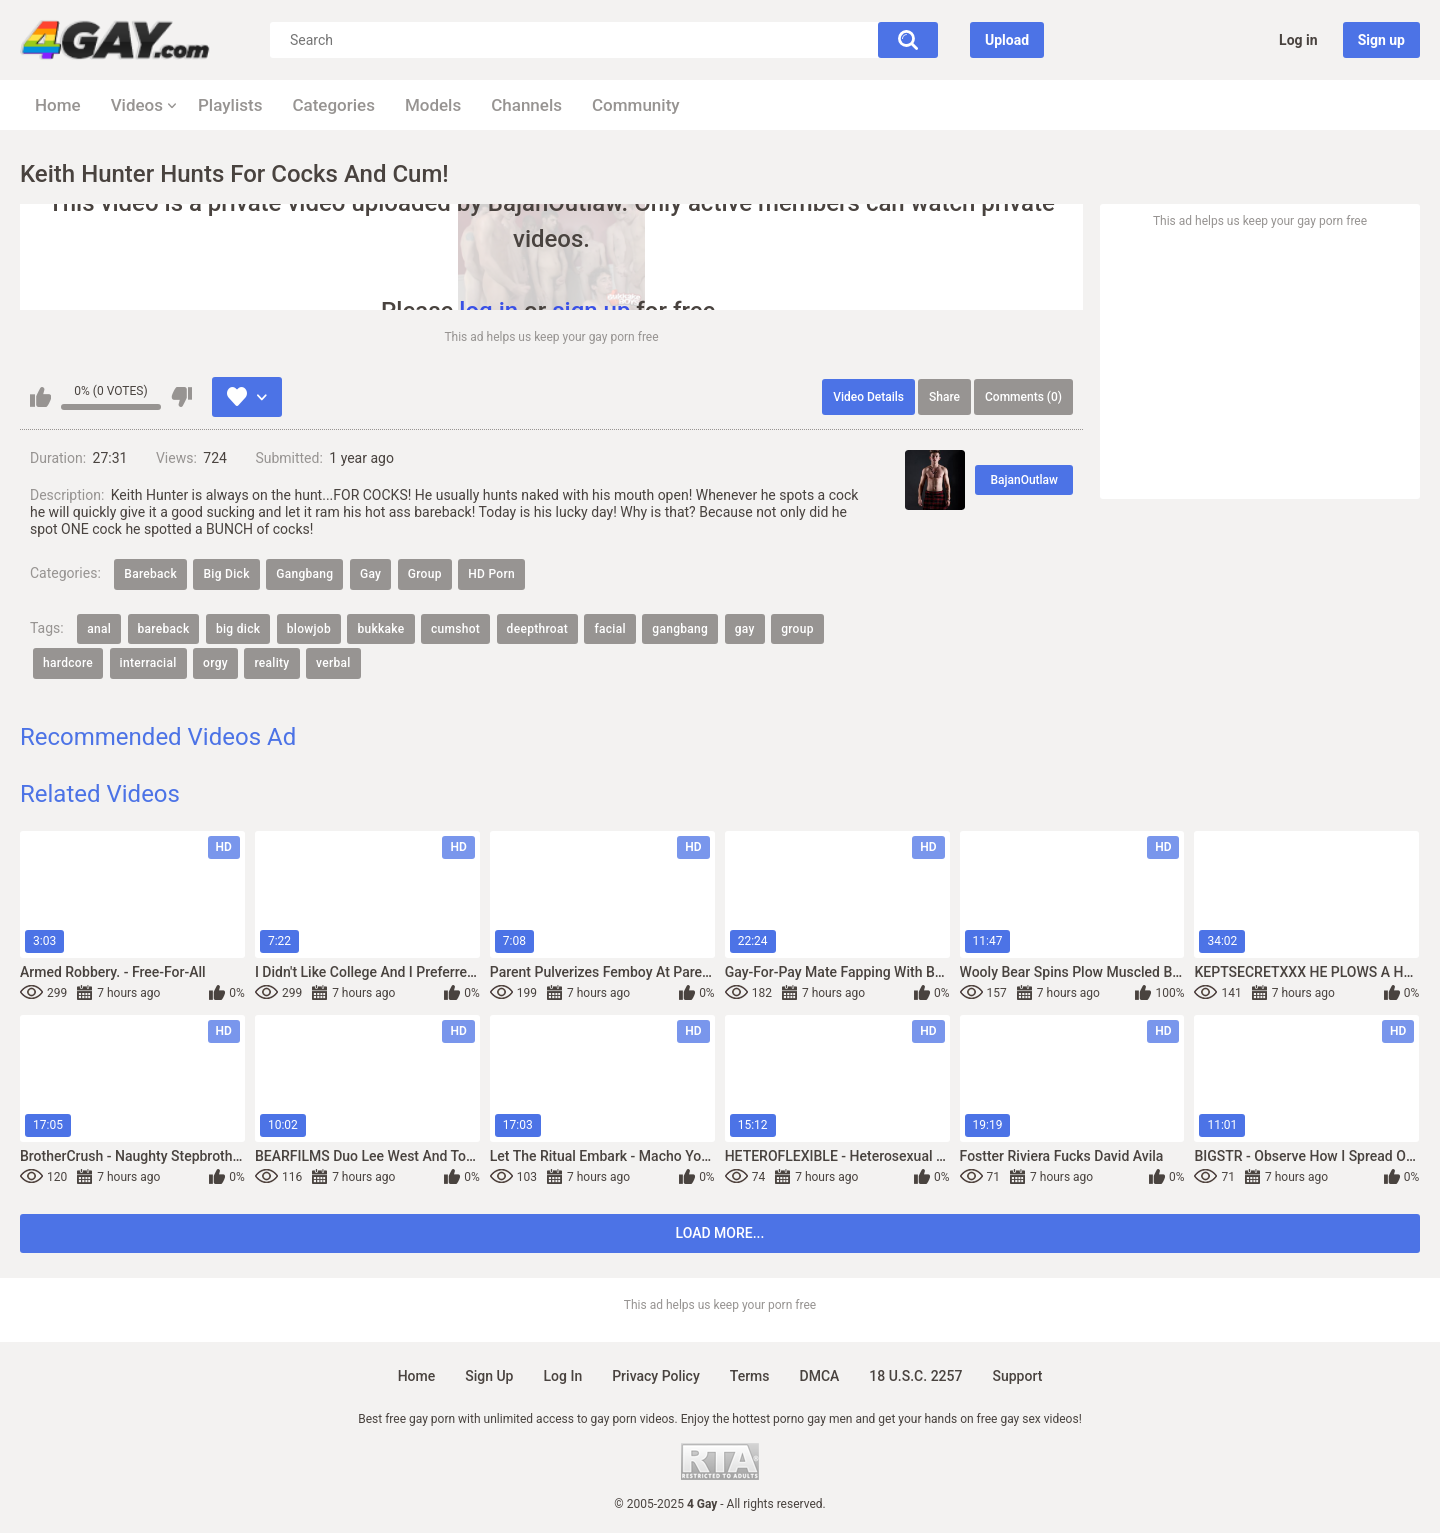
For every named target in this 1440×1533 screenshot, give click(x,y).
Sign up (1381, 40)
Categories (333, 105)
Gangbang (304, 574)
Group (425, 574)
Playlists (230, 105)
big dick (238, 629)
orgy (215, 663)
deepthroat (537, 629)
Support (1017, 1376)
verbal (333, 663)
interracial (148, 663)
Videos (137, 105)
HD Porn (491, 574)
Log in (1298, 40)
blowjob (309, 629)
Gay (370, 574)
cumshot (455, 629)
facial (609, 629)
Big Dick (226, 574)
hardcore (68, 663)
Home (58, 105)
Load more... (720, 1233)
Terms (750, 1376)
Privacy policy (656, 1376)
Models (433, 105)
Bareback (150, 574)
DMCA (820, 1376)
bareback (164, 629)
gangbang (680, 629)
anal (99, 629)
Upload (1007, 40)
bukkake (380, 629)
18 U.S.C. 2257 (915, 1376)
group (797, 629)
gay (745, 629)
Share (944, 397)
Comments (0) (1023, 397)
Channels (526, 105)
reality (271, 663)
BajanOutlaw (1024, 480)
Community (636, 105)
